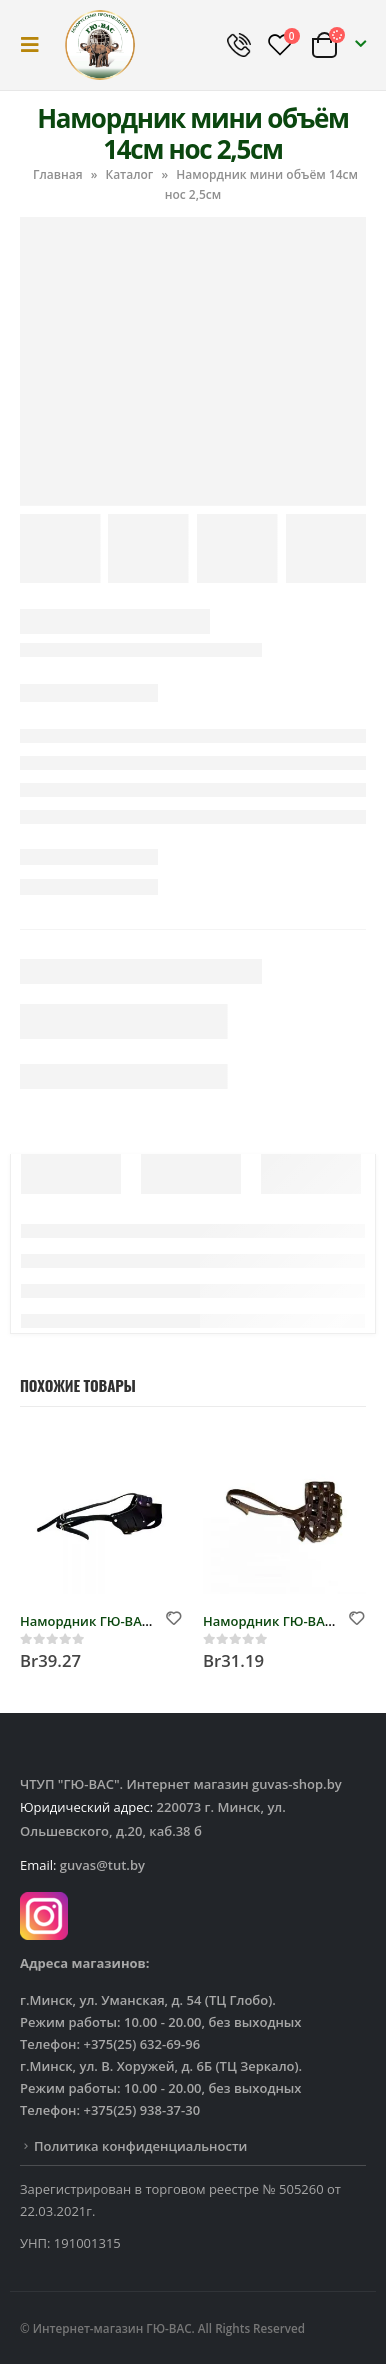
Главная (58, 174)
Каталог (129, 174)
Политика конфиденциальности (140, 2146)
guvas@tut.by (102, 1865)
